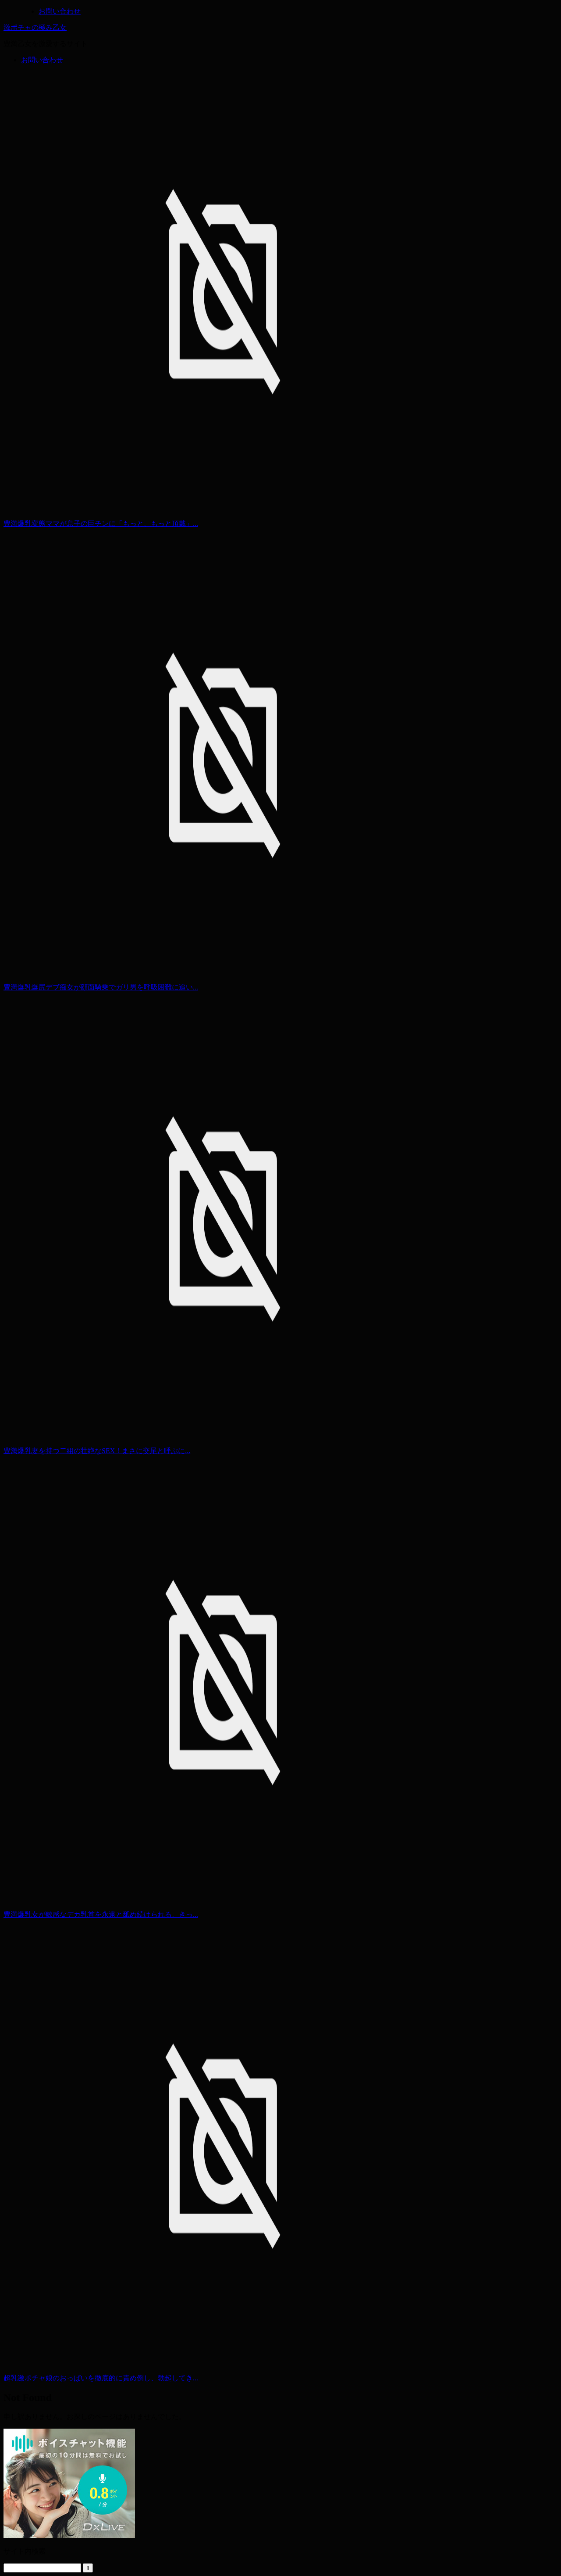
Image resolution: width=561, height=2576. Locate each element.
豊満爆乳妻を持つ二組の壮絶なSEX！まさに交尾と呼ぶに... (97, 1450)
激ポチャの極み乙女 (35, 27)
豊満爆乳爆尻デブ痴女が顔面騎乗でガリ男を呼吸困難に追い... (101, 987)
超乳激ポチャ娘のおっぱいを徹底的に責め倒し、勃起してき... (101, 2378)
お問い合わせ (42, 60)
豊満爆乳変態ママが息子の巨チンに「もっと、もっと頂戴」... (101, 523)
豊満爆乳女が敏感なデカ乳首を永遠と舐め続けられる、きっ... (101, 1914)
